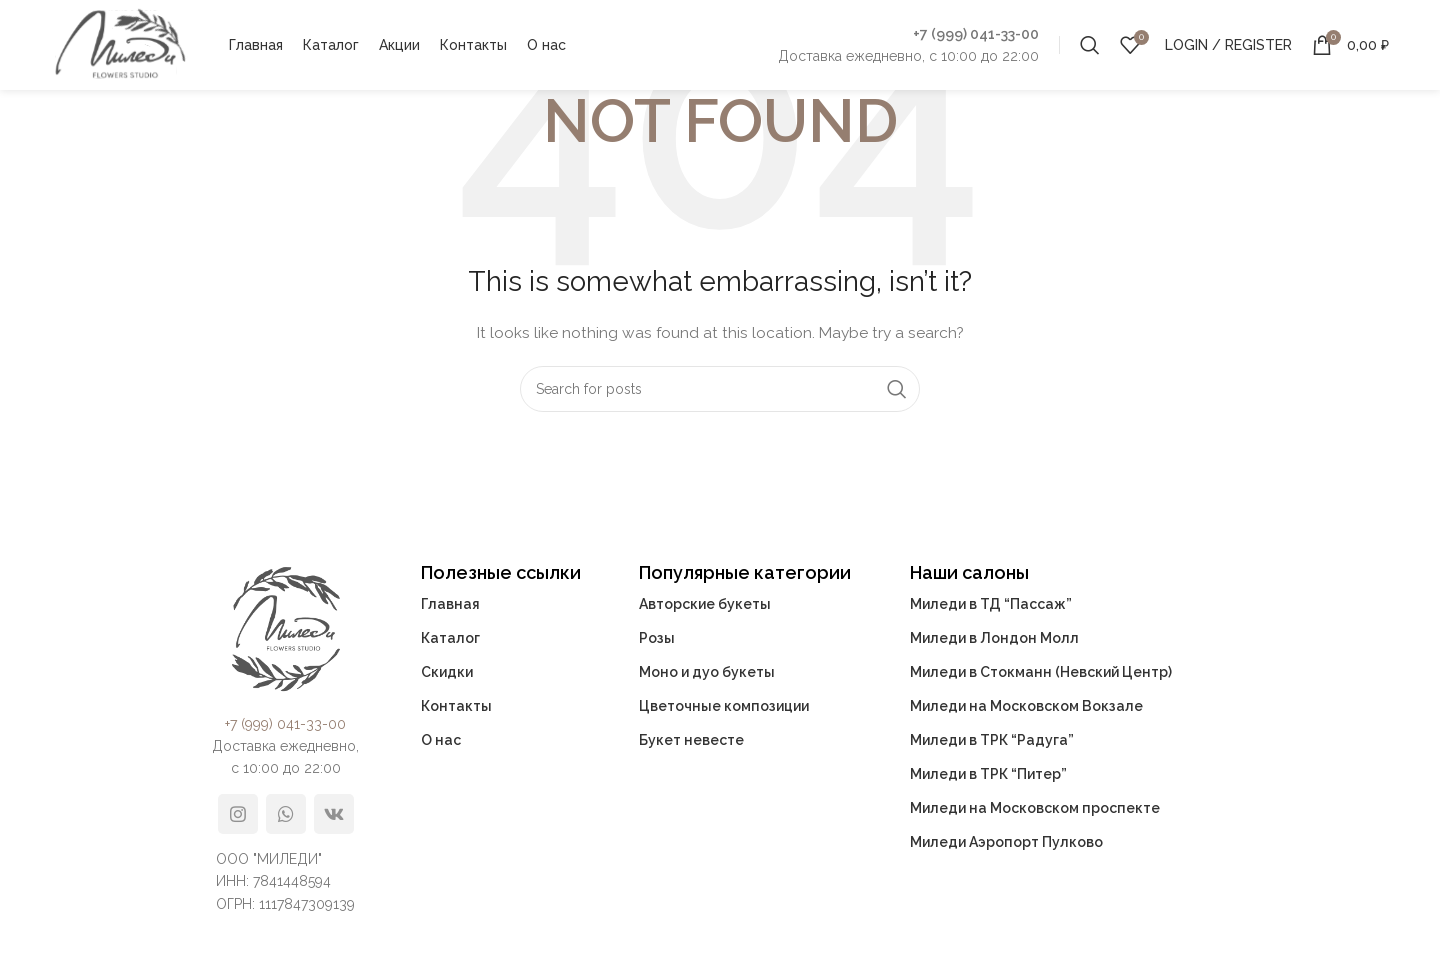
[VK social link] (334, 814)
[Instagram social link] (238, 814)
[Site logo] (120, 44)
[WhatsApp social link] (286, 814)
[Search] (1090, 45)
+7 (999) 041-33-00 (976, 34)
